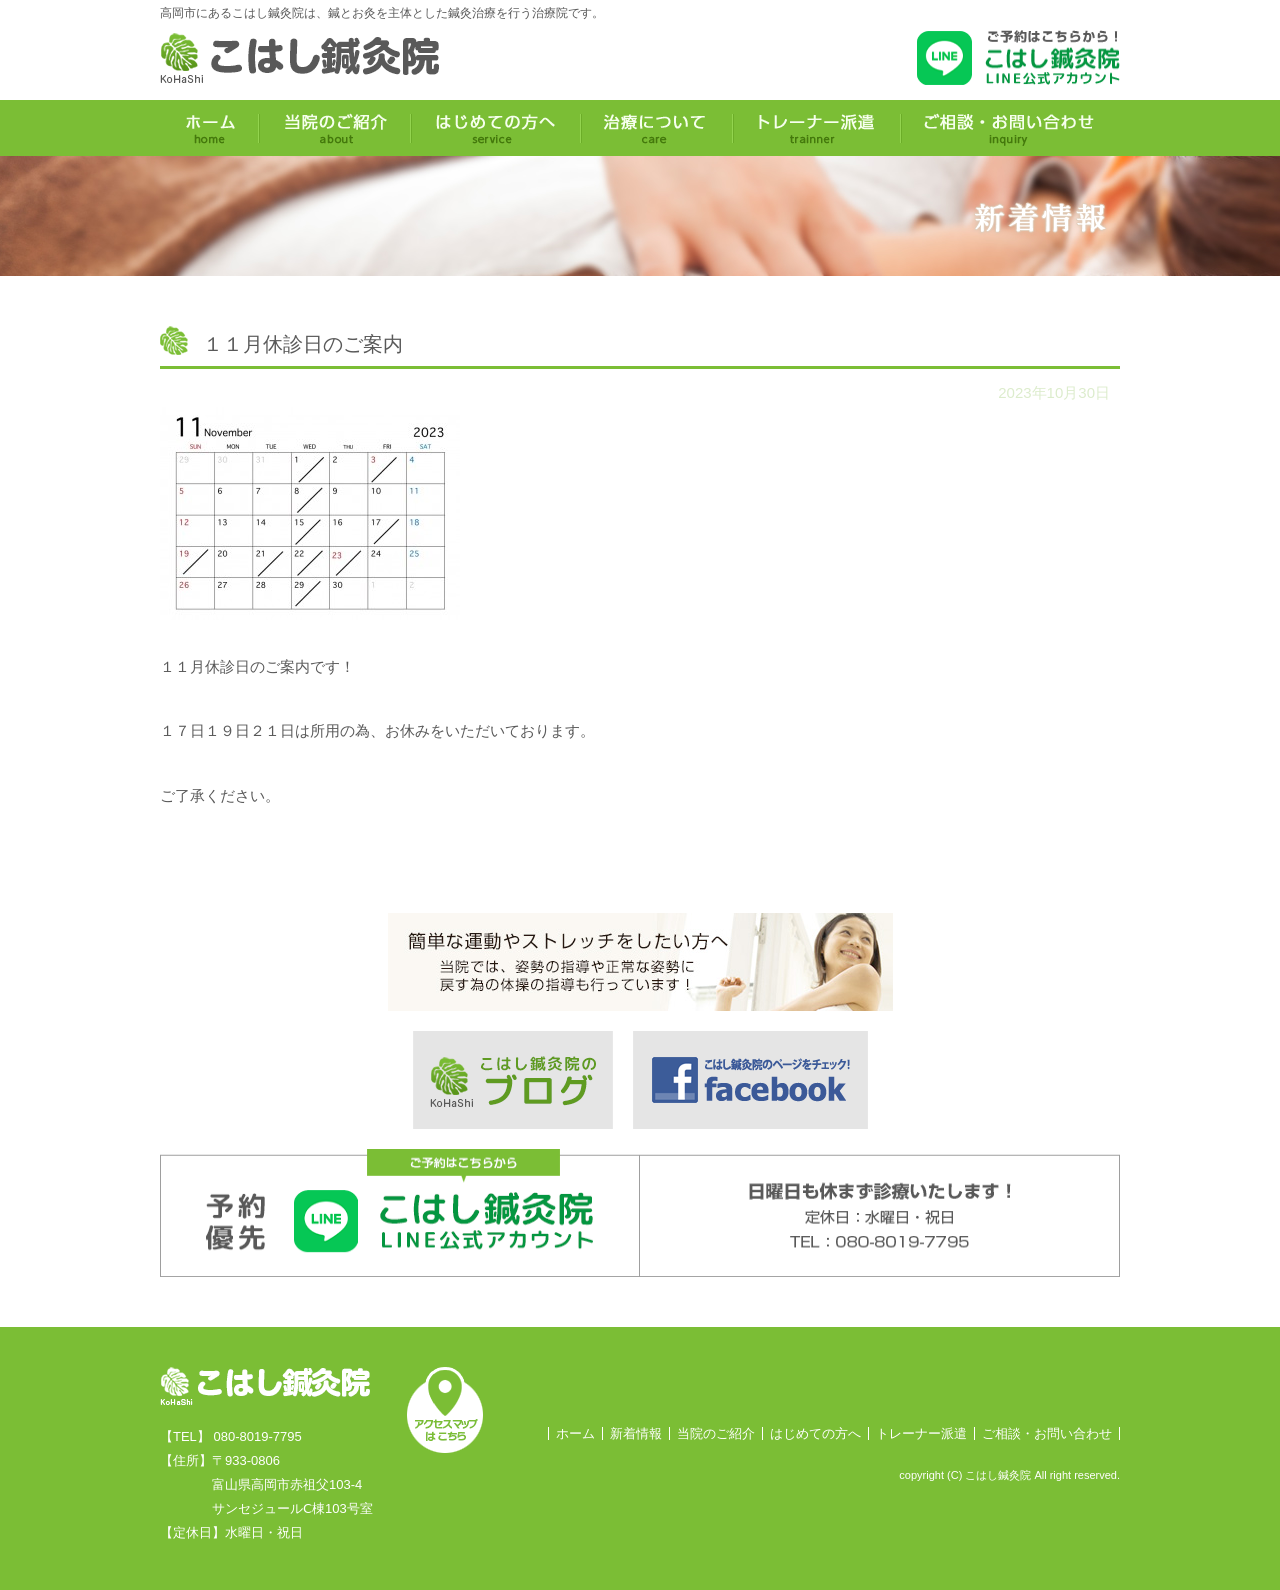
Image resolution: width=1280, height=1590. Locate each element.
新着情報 (636, 1433)
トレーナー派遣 (921, 1433)
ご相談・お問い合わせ (1047, 1433)
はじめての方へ (815, 1433)
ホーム (575, 1433)
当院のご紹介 (716, 1433)
